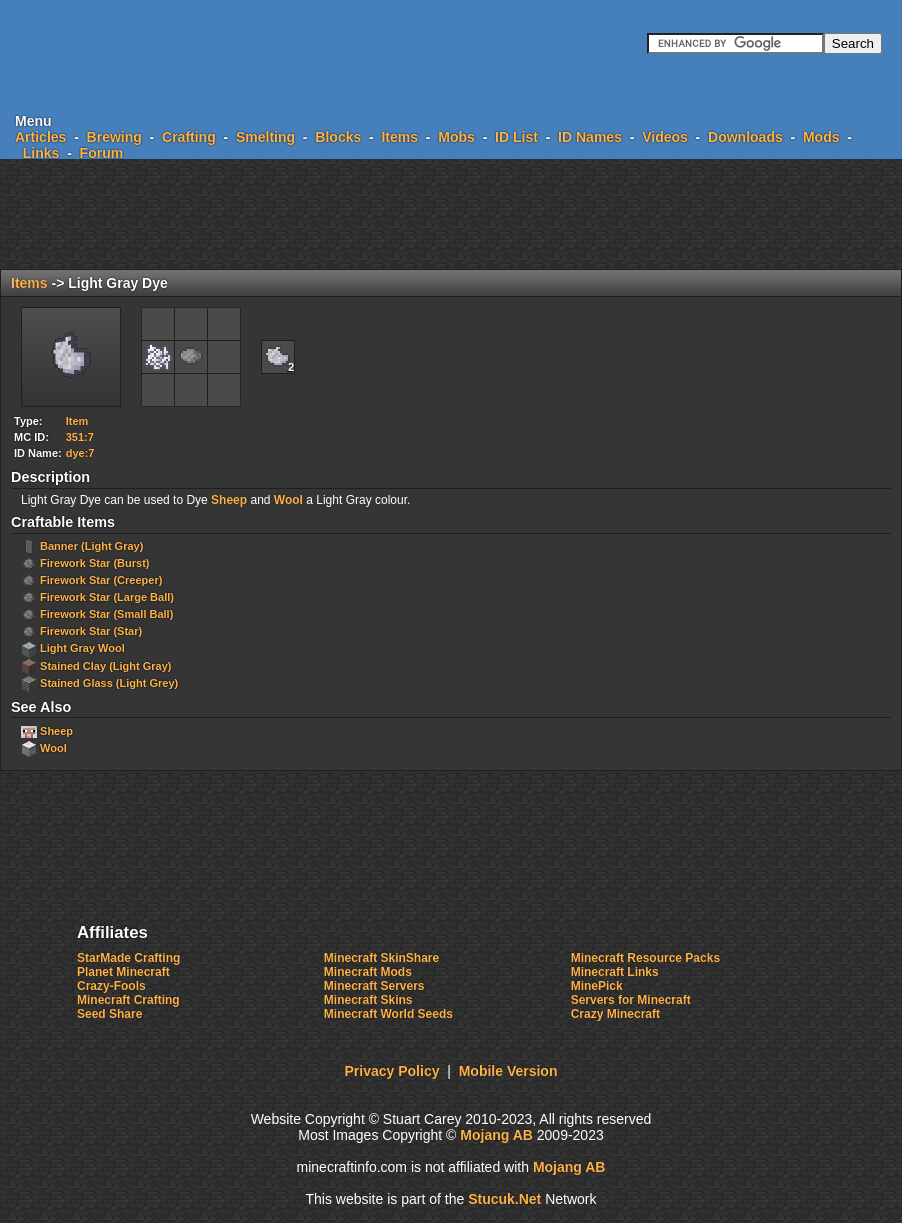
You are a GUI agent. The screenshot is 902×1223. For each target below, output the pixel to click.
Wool (288, 500)
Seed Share (109, 1014)
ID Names (590, 137)
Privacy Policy (392, 1071)
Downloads (745, 137)
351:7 (80, 437)
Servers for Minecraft (631, 1000)
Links (41, 153)
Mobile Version (508, 1071)
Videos (665, 137)
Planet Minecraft (123, 972)
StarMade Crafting (128, 958)
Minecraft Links (615, 972)
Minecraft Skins (368, 1000)
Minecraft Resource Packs (645, 958)
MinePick (597, 986)
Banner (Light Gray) (91, 546)
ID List (516, 137)
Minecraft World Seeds (388, 1014)
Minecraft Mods (368, 972)
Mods (821, 137)
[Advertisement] (451, 214)
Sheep (229, 500)
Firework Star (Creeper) (101, 580)
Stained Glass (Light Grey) (109, 683)
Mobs (456, 137)
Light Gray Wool (82, 648)
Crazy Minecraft (615, 1014)
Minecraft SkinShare (381, 958)
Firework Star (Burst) (94, 563)
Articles (40, 137)
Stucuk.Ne (504, 1199)
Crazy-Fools (111, 986)
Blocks (338, 137)
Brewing (114, 137)
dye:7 (80, 453)
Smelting (265, 137)
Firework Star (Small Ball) (106, 614)
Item (77, 421)
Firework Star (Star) (91, 631)
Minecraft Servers (374, 986)
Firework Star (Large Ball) (107, 597)
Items (399, 137)
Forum (102, 153)
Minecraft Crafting (128, 1000)
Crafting (189, 137)
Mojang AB (496, 1135)
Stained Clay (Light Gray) (105, 666)
